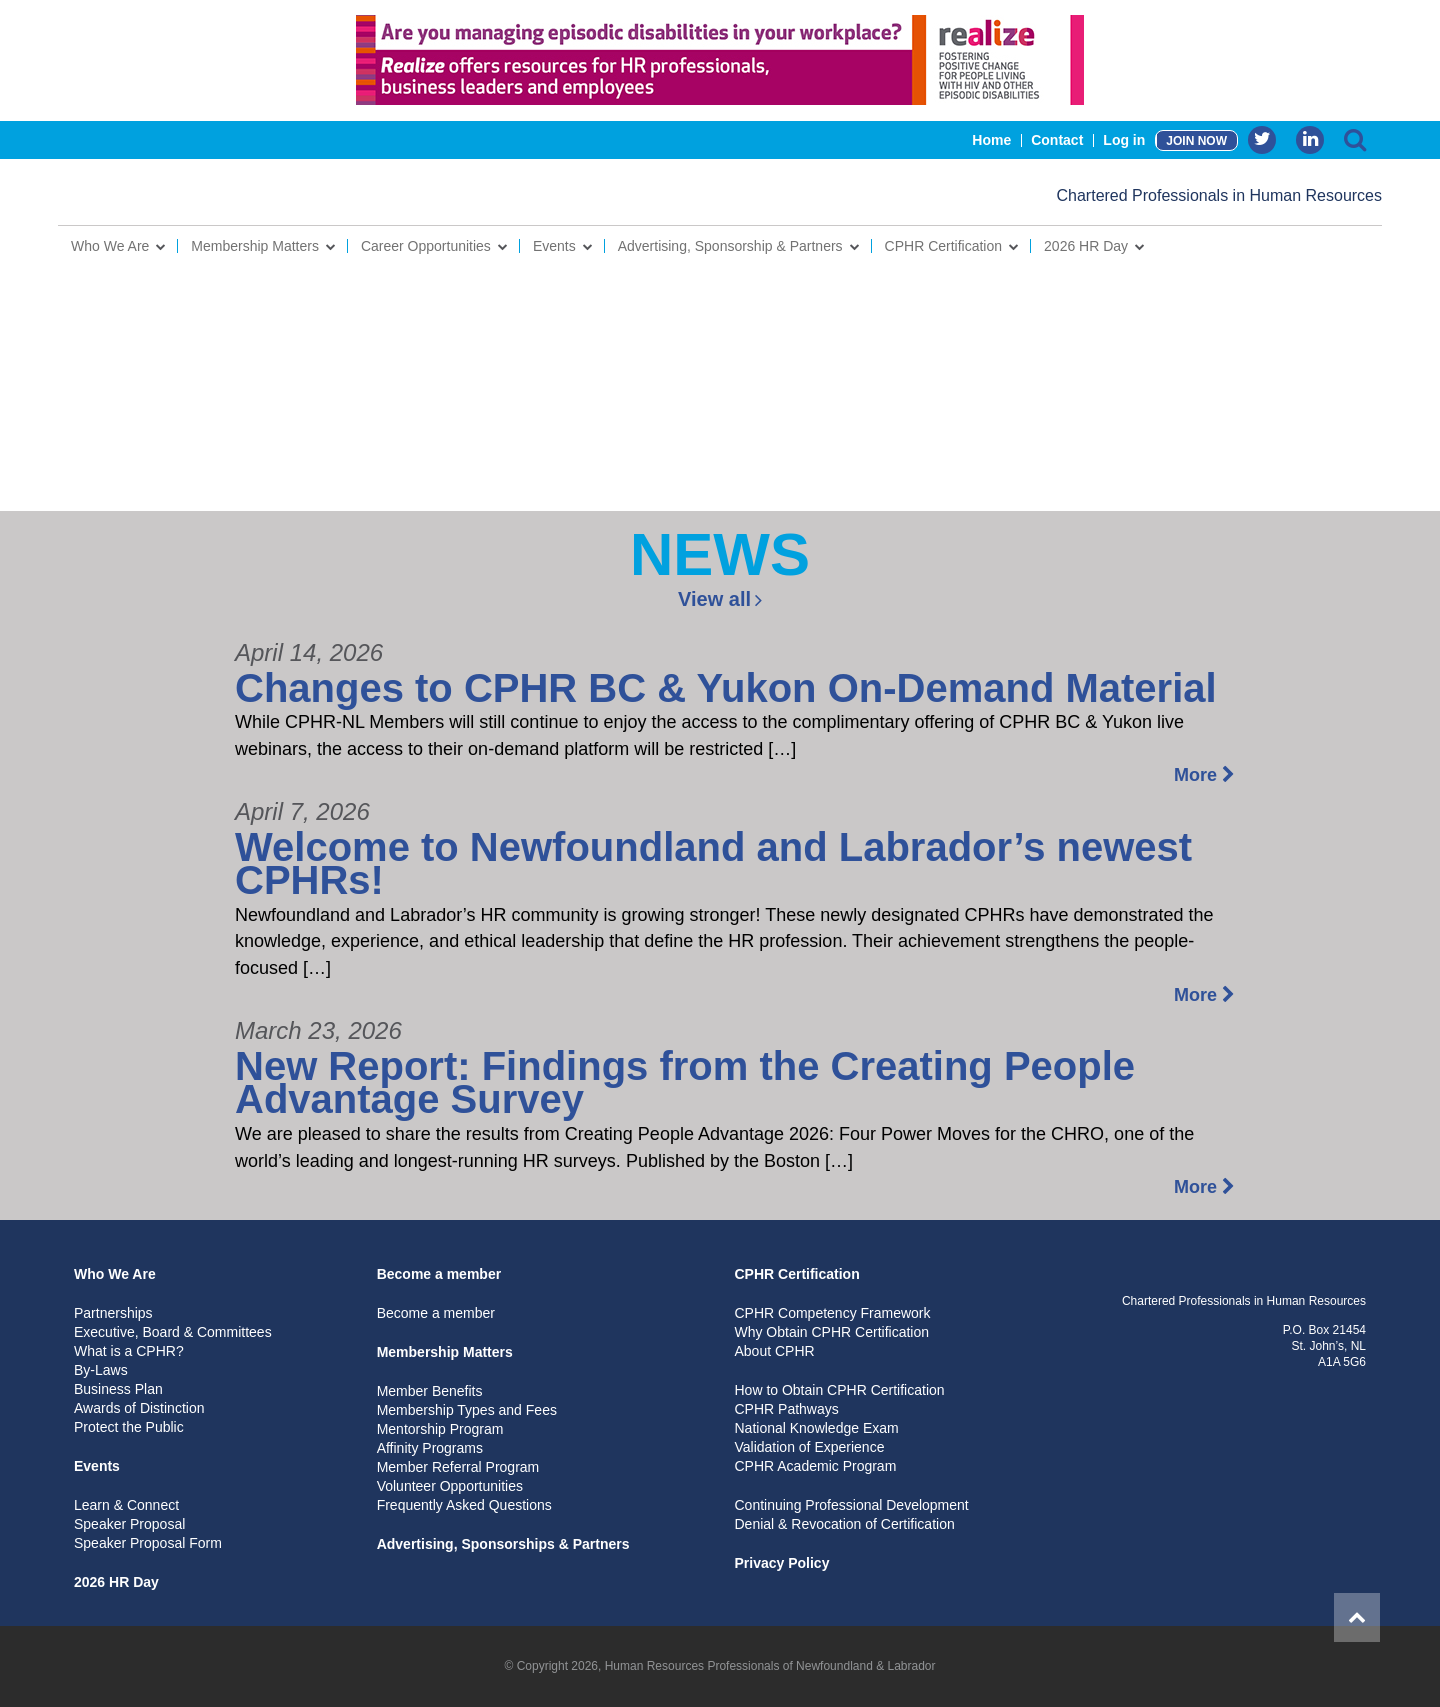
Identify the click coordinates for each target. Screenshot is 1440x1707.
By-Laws (101, 1370)
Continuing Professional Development (851, 1505)
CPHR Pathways (786, 1409)
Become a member (439, 1274)
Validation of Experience (809, 1447)
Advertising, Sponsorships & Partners (503, 1544)
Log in (1124, 140)
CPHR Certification (943, 246)
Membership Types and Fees (467, 1410)
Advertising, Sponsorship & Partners (730, 246)
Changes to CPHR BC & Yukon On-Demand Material (726, 688)
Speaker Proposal (129, 1524)
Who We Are (110, 246)
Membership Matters (255, 246)
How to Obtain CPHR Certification (839, 1390)
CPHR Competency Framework (832, 1313)
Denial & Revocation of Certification (844, 1524)
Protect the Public (129, 1427)
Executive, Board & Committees (173, 1332)
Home (991, 140)
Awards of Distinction (139, 1408)
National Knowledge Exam (816, 1428)
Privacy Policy (781, 1563)
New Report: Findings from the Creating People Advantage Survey (685, 1083)
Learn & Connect (126, 1505)
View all (720, 599)
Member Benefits (430, 1391)
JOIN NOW (1196, 141)
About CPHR (774, 1351)
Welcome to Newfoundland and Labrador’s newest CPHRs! (713, 864)
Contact (1057, 140)
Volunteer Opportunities (450, 1486)
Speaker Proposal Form (148, 1543)
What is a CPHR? (129, 1351)
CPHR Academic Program (815, 1466)
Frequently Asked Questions (464, 1505)
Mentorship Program (440, 1429)
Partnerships (113, 1313)
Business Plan (118, 1389)
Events (554, 246)
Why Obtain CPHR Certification (831, 1332)
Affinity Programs (430, 1448)
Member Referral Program (458, 1467)
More (1204, 775)
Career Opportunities (426, 246)
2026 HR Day (1086, 246)
